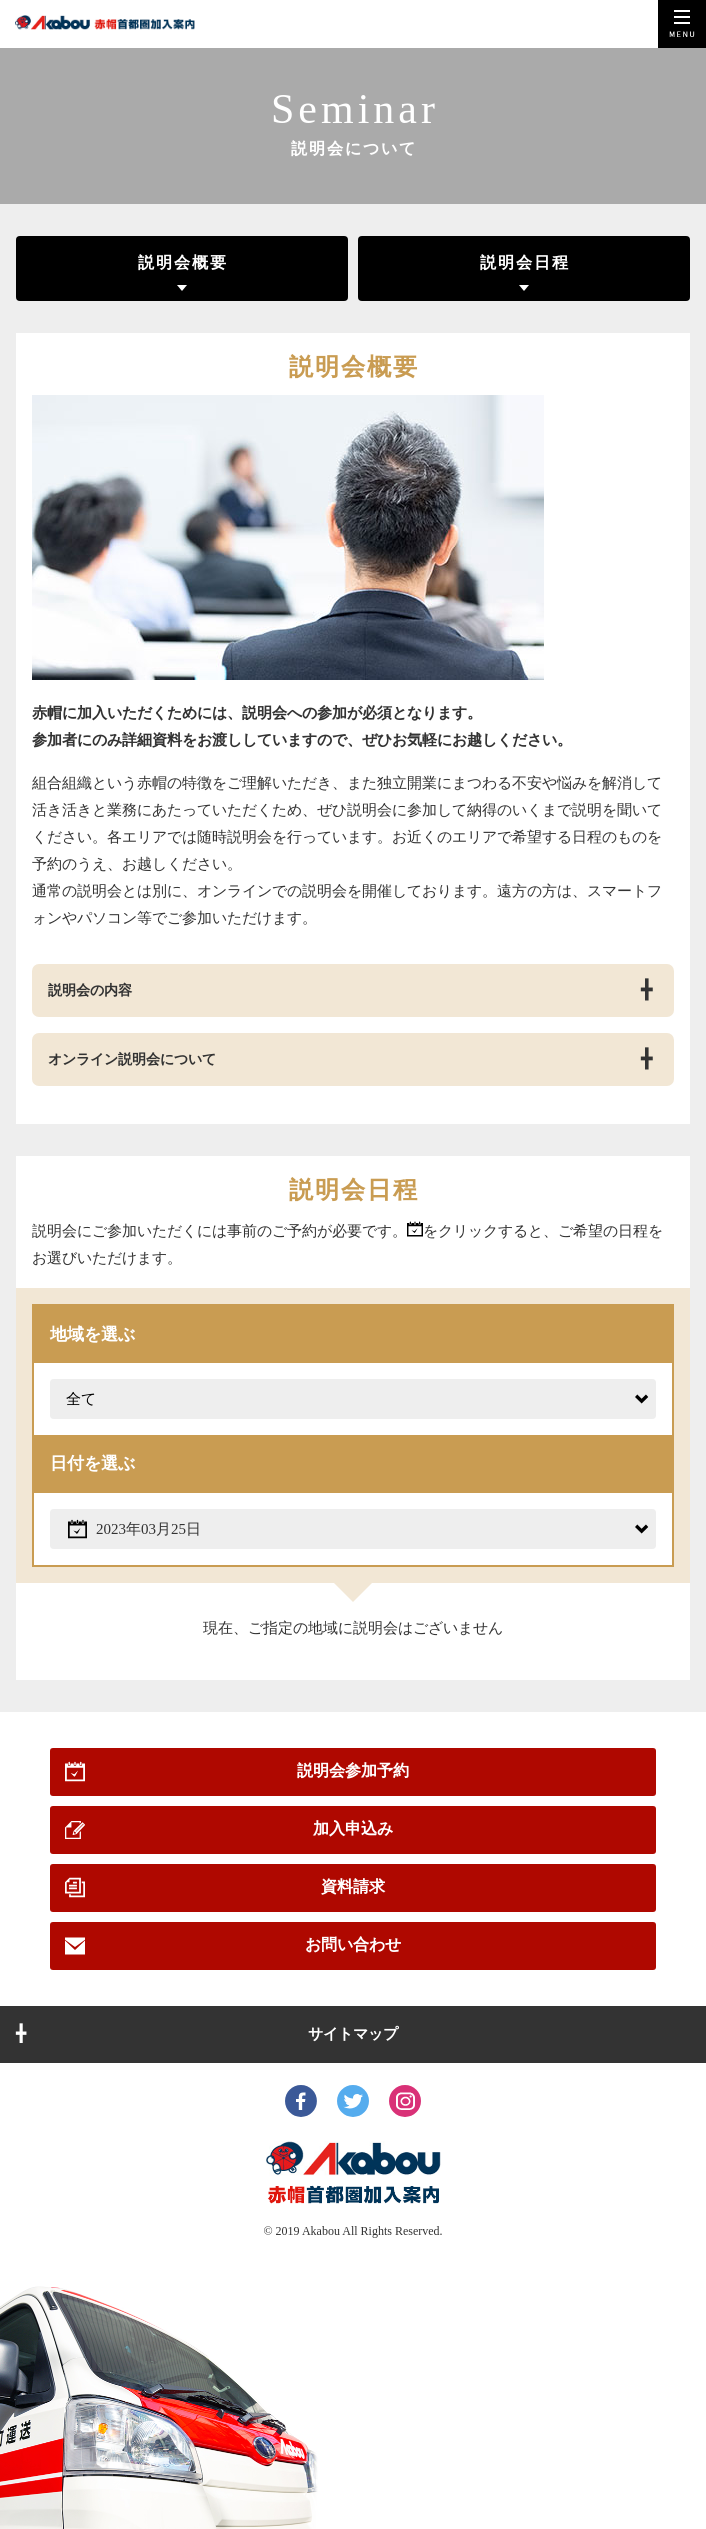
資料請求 (353, 1886)
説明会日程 (525, 262)
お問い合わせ (353, 1944)
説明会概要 (183, 262)
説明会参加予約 (353, 1770)
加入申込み (353, 1828)
